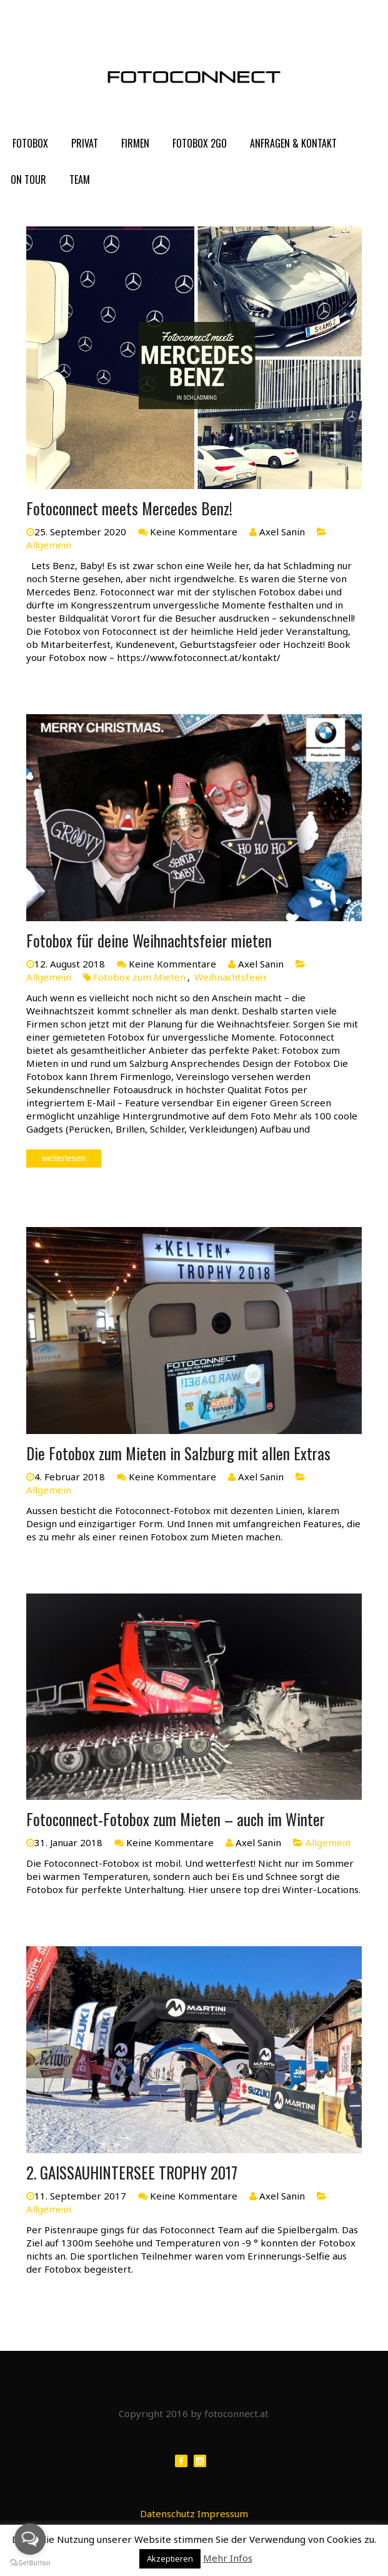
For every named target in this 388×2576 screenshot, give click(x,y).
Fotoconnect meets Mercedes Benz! (129, 508)
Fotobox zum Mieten (139, 977)
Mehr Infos (227, 2558)
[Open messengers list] (30, 2539)
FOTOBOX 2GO (199, 143)
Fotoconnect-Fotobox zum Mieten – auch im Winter (175, 1819)
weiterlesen (64, 1158)
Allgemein (48, 544)
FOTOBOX (30, 143)
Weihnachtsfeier (230, 977)
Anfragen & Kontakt (293, 143)
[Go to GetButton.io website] (30, 2563)
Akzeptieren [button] (170, 2558)
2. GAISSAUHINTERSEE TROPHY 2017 (131, 2172)
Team (79, 179)
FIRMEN (135, 143)
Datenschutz (167, 2513)
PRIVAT (84, 143)
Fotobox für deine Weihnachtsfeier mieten (149, 940)
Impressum (222, 2513)
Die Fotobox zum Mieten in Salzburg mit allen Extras (178, 1453)
